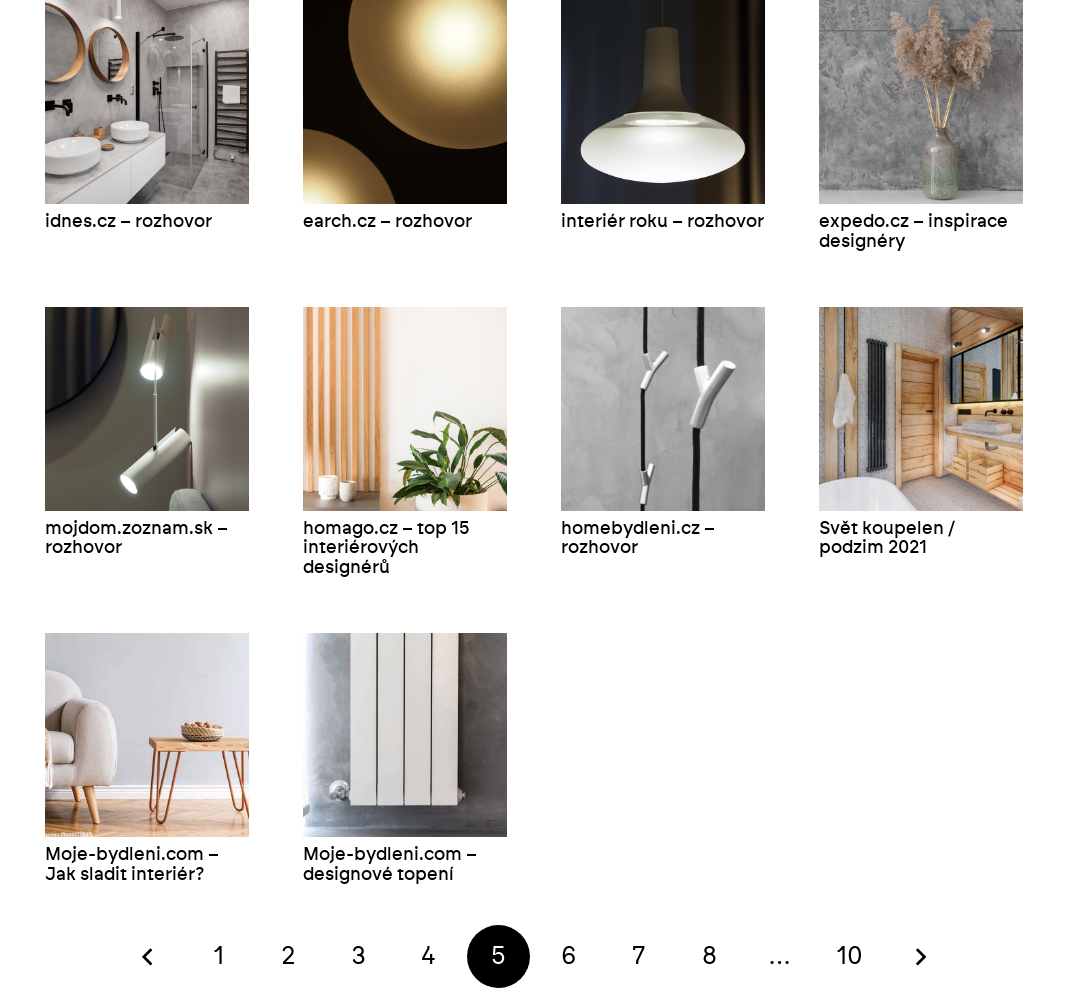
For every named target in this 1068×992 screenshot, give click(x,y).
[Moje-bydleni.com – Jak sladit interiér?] (147, 735)
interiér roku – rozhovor (662, 222)
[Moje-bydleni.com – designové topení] (405, 735)
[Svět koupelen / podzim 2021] (921, 409)
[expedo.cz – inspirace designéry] (921, 102)
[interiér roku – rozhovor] (663, 102)
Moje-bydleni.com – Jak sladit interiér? (132, 865)
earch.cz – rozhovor (387, 222)
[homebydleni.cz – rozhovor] (663, 409)
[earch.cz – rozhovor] (405, 102)
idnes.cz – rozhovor (128, 222)
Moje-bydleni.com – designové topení (390, 865)
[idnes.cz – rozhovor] (147, 102)
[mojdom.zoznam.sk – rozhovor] (147, 409)
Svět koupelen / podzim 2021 (887, 539)
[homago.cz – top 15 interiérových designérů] (405, 409)
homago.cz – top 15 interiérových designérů (386, 549)
